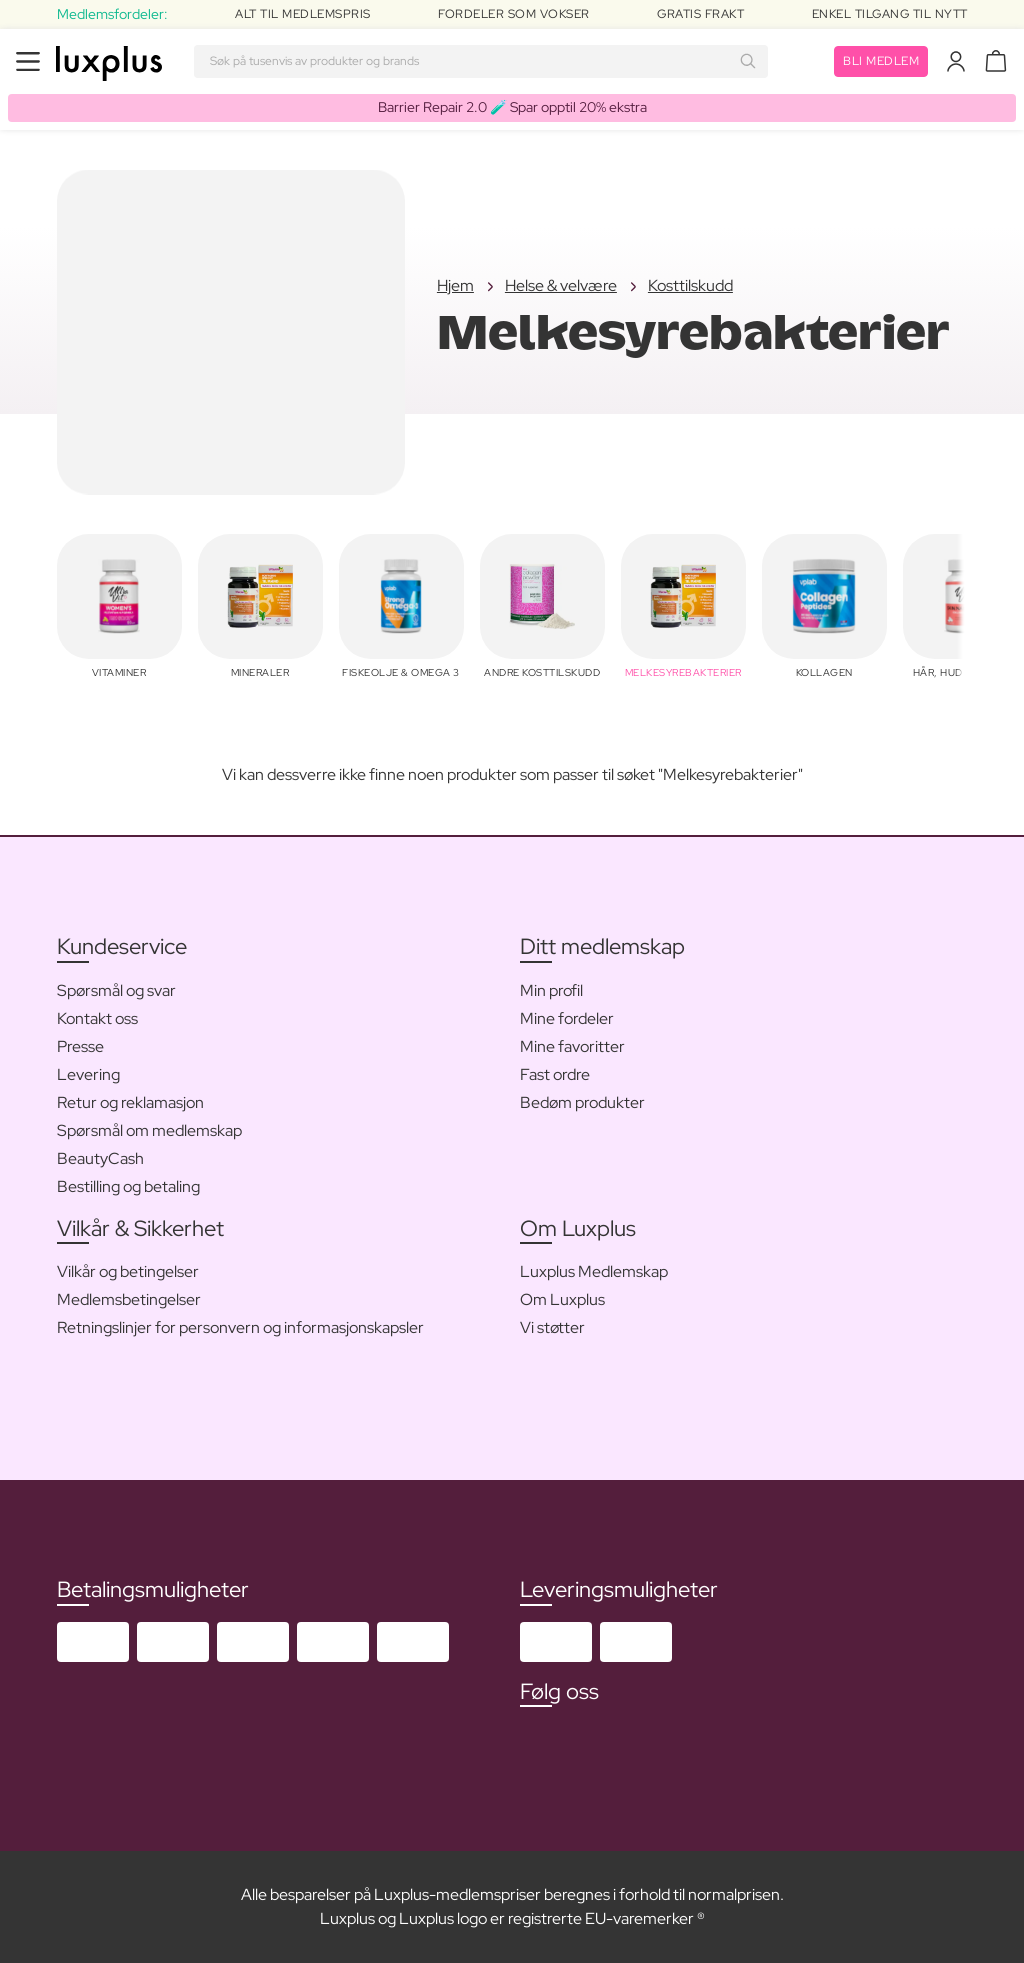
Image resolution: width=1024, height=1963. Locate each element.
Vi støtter (552, 1327)
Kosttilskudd (690, 285)
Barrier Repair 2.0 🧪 (512, 107)
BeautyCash (100, 1158)
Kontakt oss (97, 1018)
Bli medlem (881, 61)
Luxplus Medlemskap (594, 1271)
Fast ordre (555, 1074)
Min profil (551, 990)
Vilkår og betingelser (128, 1271)
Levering (88, 1074)
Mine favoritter (572, 1046)
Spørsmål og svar (116, 990)
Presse (80, 1046)
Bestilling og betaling (128, 1186)
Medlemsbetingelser (129, 1299)
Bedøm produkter (582, 1102)
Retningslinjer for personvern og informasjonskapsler (240, 1327)
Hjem (455, 285)
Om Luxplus (562, 1299)
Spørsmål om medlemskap (149, 1130)
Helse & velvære (561, 285)
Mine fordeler (567, 1018)
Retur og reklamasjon (130, 1102)
